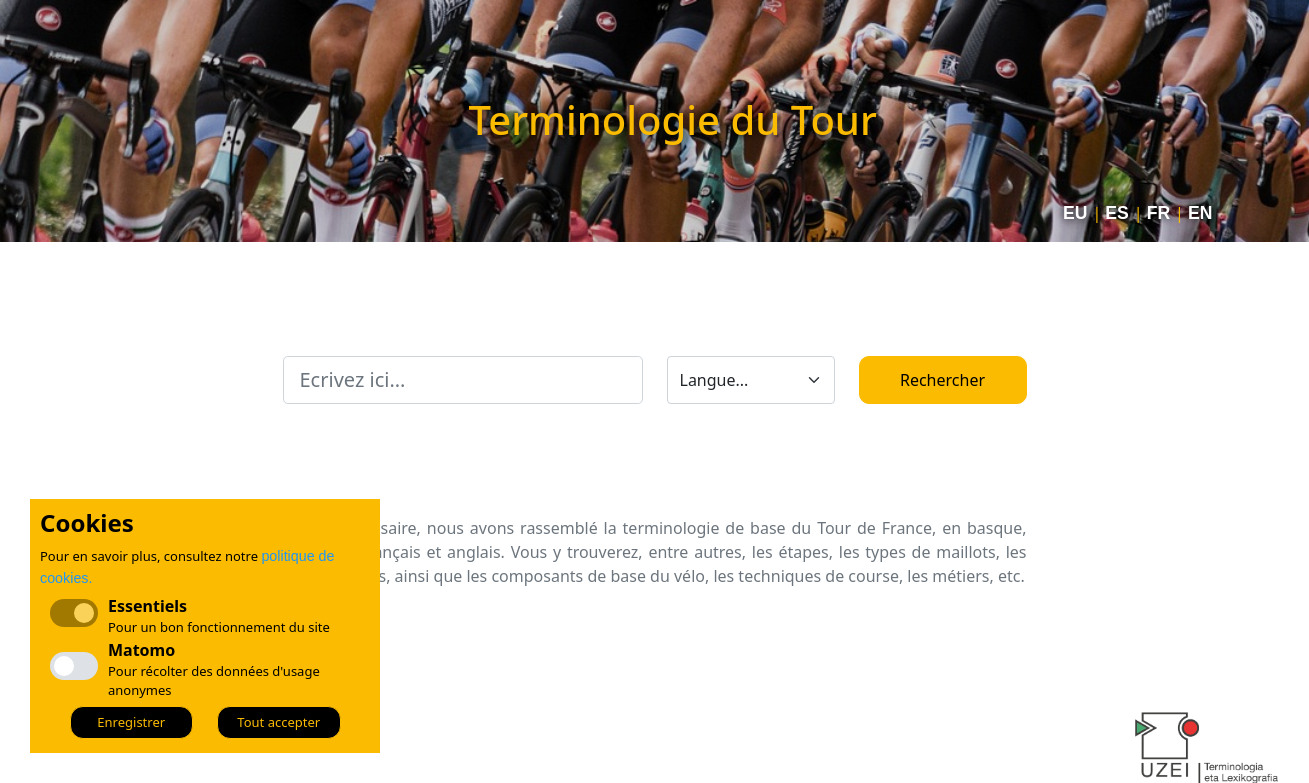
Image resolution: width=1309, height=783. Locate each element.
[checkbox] (74, 666)
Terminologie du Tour (673, 119)
